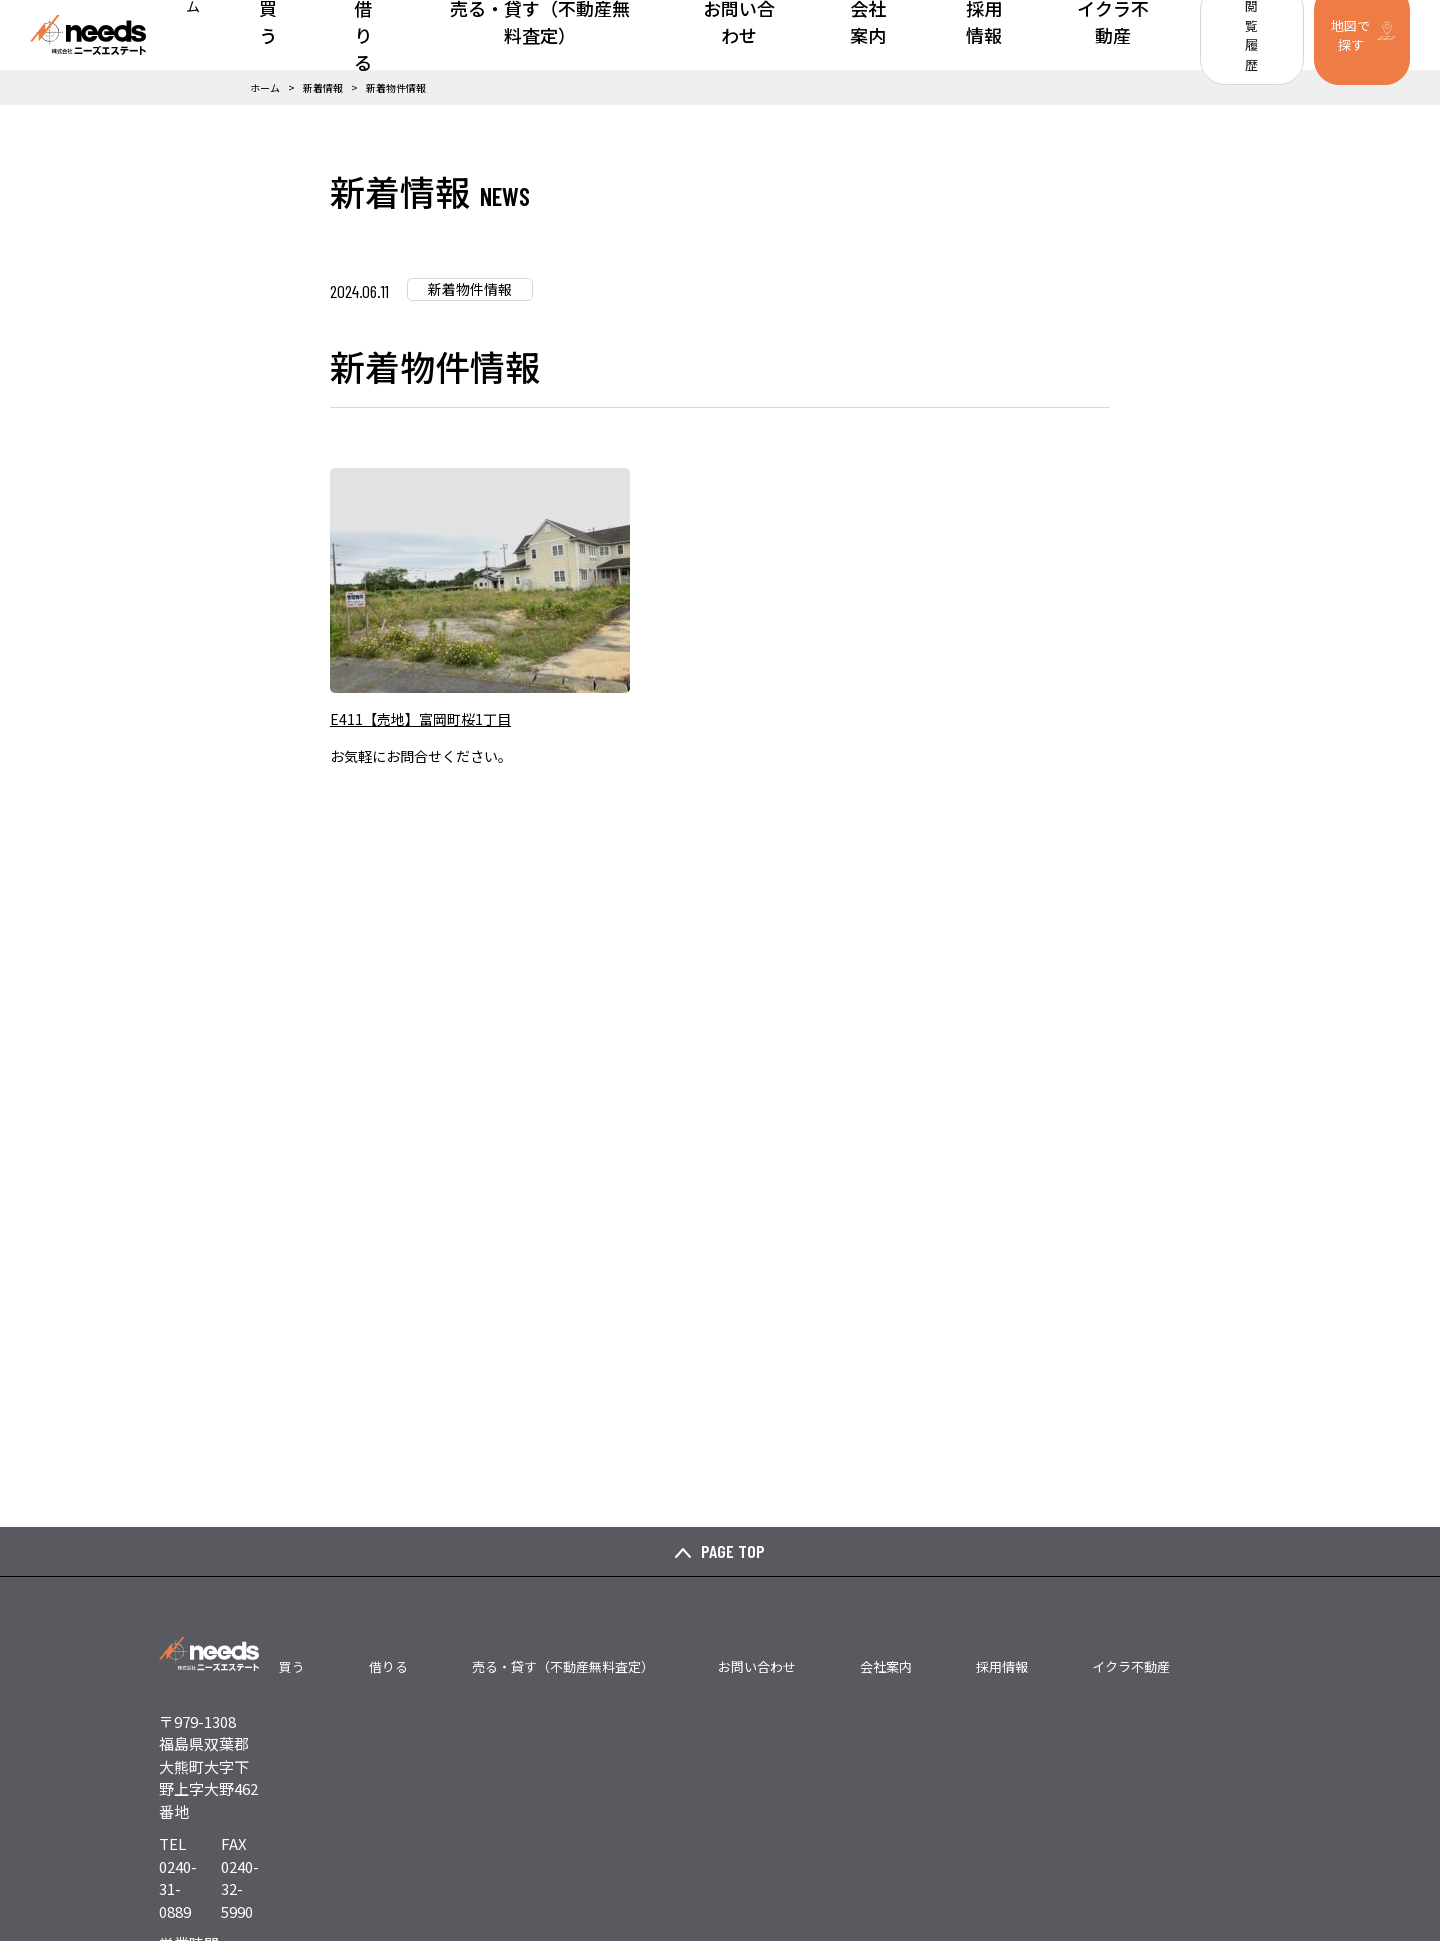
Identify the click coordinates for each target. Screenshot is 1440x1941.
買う (407, 35)
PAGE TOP (733, 1551)
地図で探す (1334, 34)
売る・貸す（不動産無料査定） (621, 35)
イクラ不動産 (1077, 35)
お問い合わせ (791, 35)
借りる (472, 35)
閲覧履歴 (1214, 34)
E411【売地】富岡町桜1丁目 (420, 719)
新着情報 (323, 87)
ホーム (342, 35)
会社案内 (891, 35)
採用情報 (977, 35)
